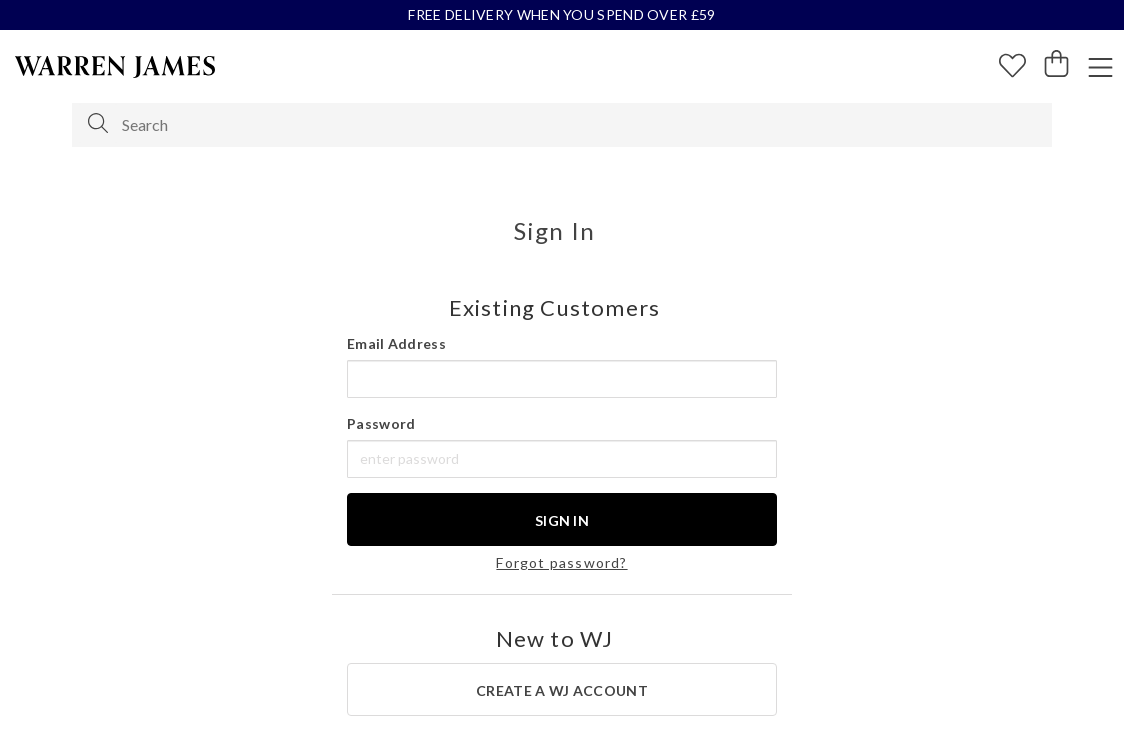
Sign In (562, 520)
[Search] (98, 124)
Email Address (396, 343)
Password (381, 423)
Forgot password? (561, 562)
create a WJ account (562, 690)
